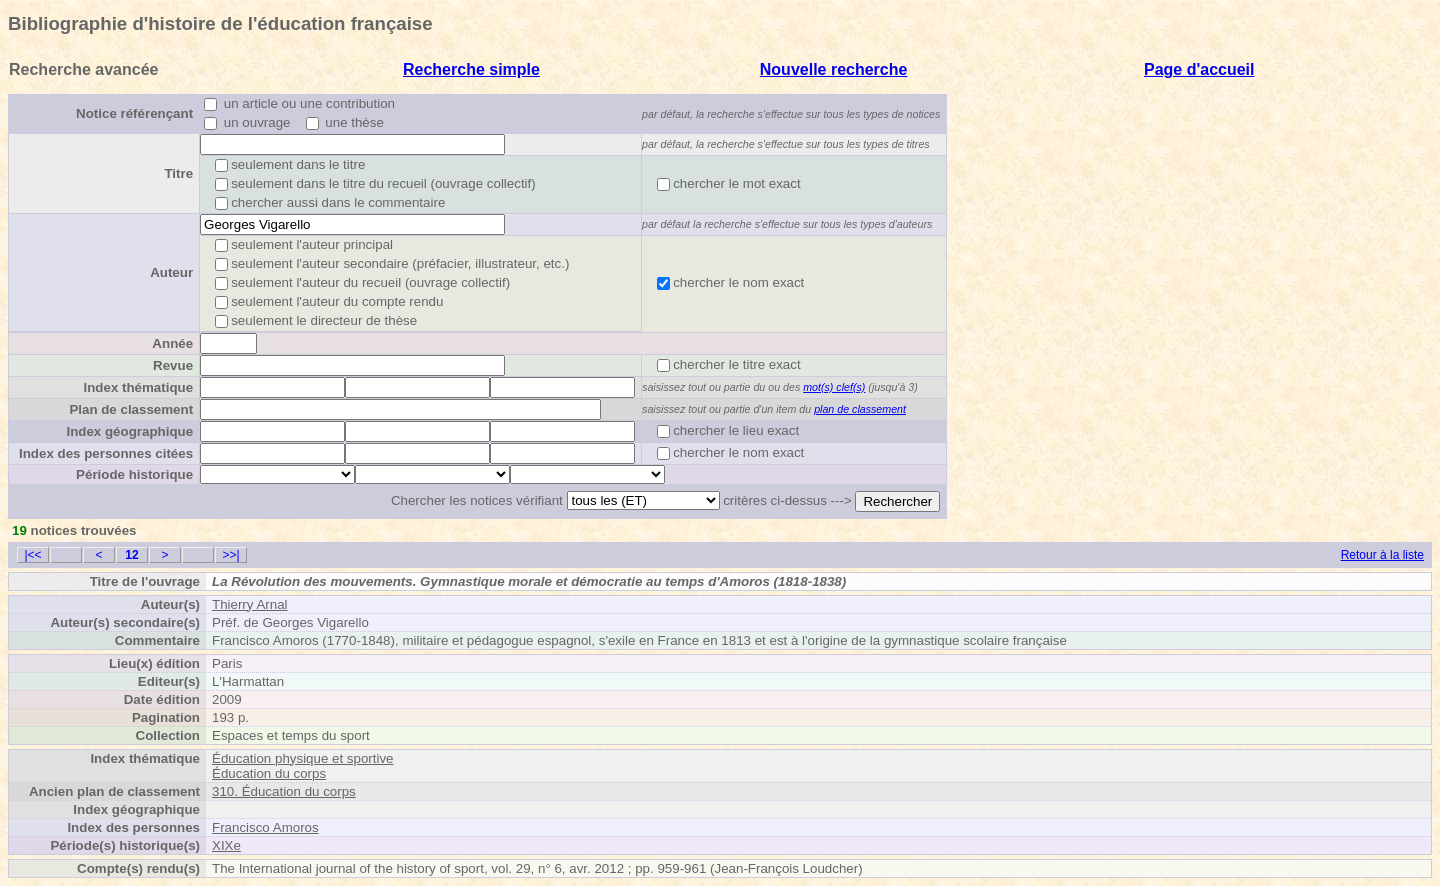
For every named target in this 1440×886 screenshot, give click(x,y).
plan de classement (860, 409)
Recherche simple (471, 69)
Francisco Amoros (265, 827)
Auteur (171, 272)
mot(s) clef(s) (834, 387)
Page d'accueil (1199, 69)
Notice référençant (134, 113)
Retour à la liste (1382, 555)
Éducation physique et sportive (303, 758)
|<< (32, 555)
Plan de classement (131, 409)
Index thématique (138, 387)
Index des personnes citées (106, 453)
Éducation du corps (269, 773)
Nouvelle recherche (834, 69)
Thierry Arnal (250, 604)
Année (172, 343)
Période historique (134, 474)
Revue (173, 365)
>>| (230, 555)
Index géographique (129, 431)
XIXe (226, 845)
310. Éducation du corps (284, 791)
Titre (178, 173)
